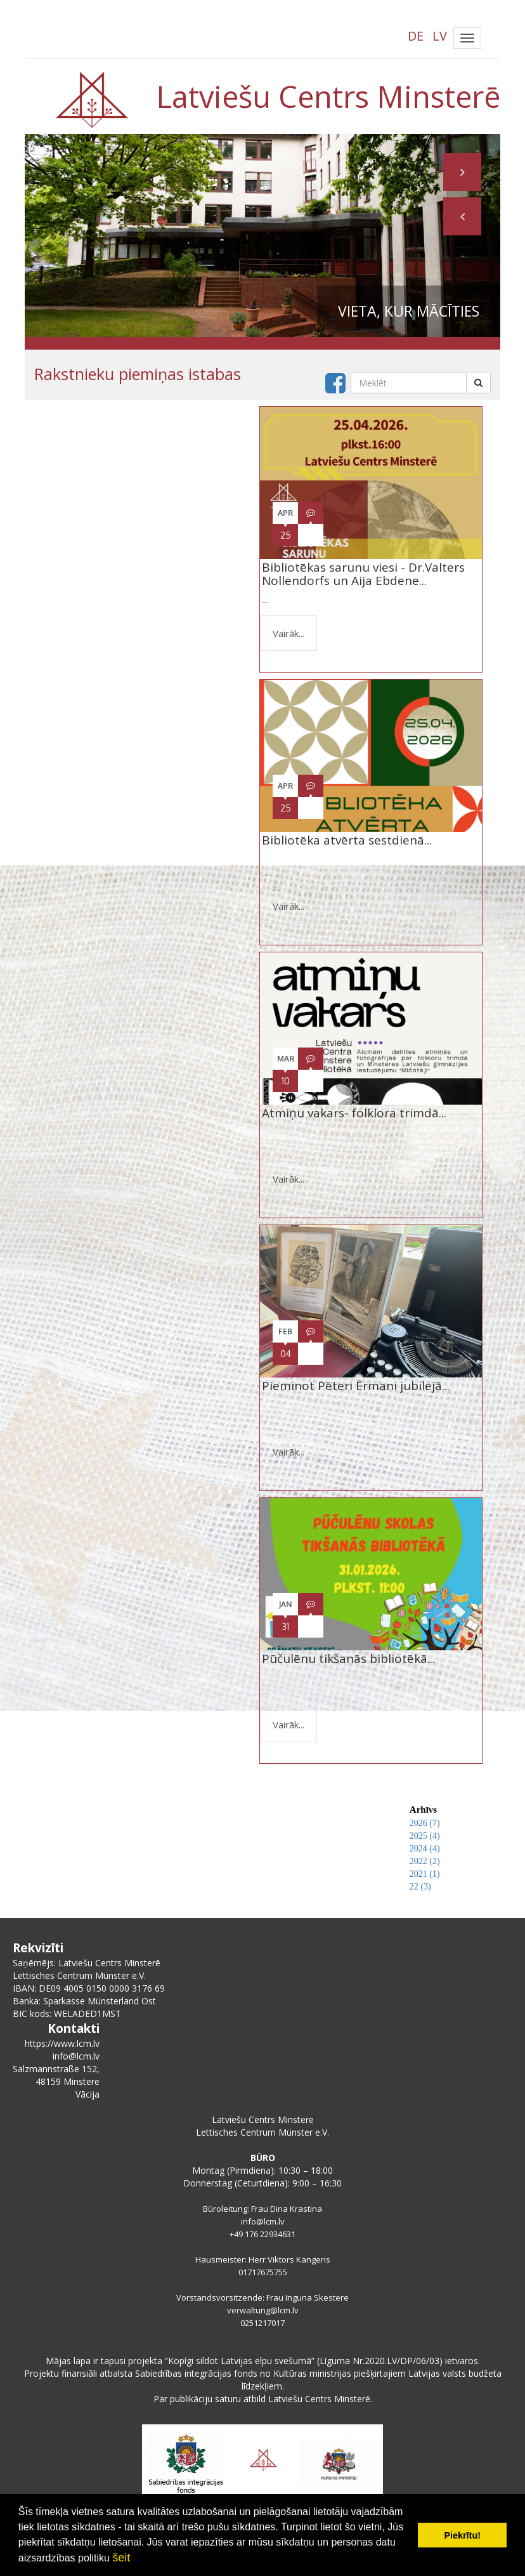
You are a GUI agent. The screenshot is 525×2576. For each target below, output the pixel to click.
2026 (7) (425, 1823)
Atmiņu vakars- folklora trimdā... (354, 1119)
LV (439, 35)
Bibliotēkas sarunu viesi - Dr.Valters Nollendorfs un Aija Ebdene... (363, 574)
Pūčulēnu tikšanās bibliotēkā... (348, 1665)
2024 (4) (425, 1848)
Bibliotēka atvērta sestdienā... (347, 847)
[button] (462, 216)
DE (416, 35)
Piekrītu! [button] (462, 2535)
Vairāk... (288, 633)
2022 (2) (425, 1861)
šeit (121, 2557)
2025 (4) (425, 1836)
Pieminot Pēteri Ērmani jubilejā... (356, 1392)
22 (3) (420, 1886)
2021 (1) (425, 1874)
